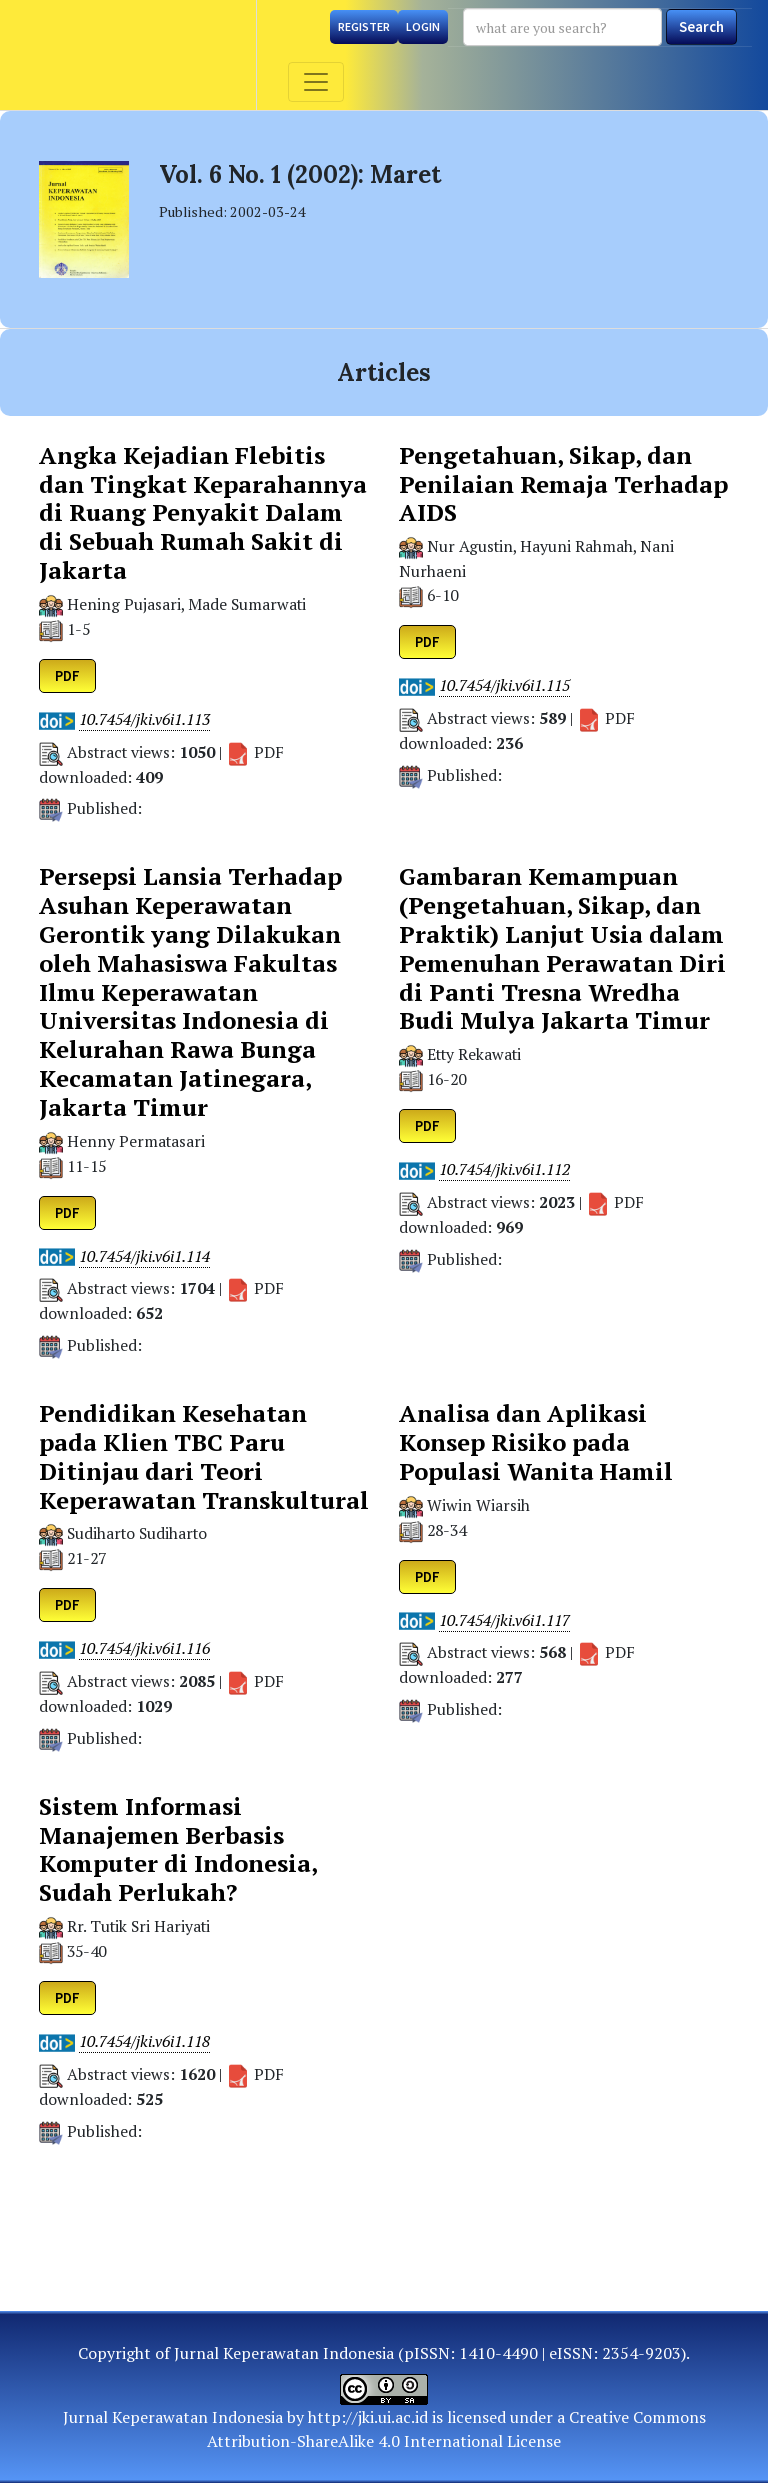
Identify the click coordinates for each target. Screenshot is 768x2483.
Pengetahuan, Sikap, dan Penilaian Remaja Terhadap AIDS (563, 484)
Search (701, 26)
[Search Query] (562, 27)
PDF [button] (67, 676)
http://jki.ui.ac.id (368, 2417)
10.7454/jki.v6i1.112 (504, 1169)
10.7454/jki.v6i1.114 (144, 1256)
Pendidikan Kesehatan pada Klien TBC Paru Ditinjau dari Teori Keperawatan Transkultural (204, 1456)
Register (364, 26)
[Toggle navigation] (316, 82)
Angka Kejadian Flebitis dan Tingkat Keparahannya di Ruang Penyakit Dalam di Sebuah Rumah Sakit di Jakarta (203, 513)
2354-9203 (641, 2353)
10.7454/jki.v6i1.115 (504, 685)
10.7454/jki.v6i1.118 (144, 2041)
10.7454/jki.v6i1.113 (144, 719)
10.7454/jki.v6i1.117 (504, 1620)
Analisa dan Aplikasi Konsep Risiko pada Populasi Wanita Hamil (536, 1442)
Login (423, 26)
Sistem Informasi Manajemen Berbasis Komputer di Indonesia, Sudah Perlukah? (178, 1849)
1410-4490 (498, 2353)
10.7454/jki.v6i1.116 (144, 1648)
